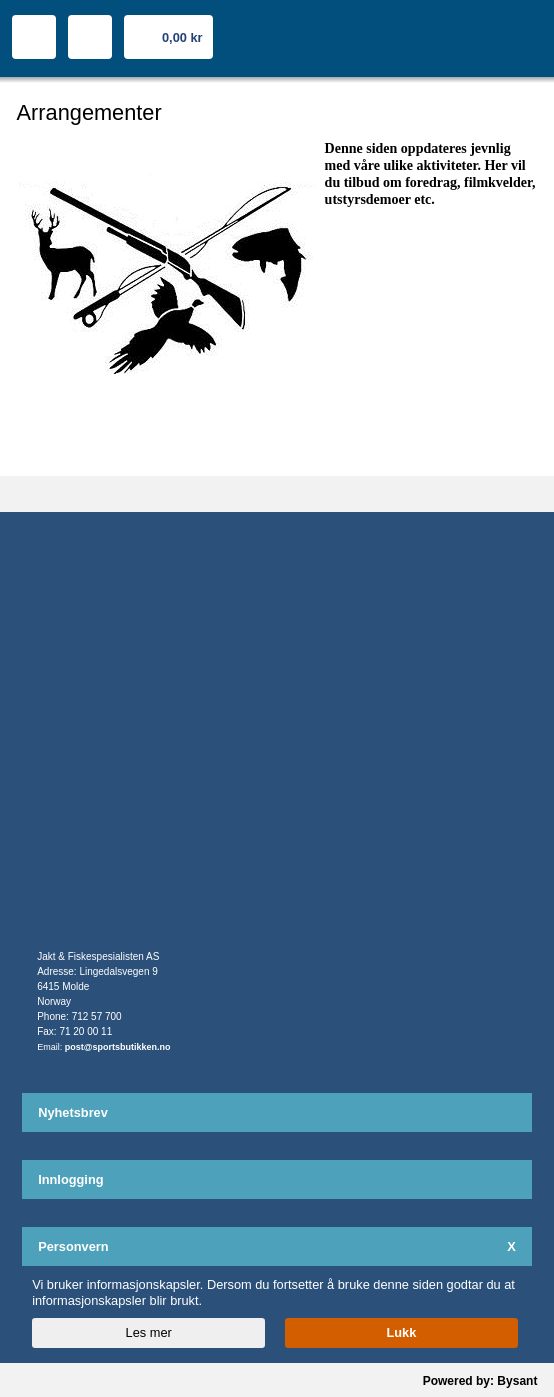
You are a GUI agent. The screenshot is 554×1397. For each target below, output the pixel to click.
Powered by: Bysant (480, 1381)
